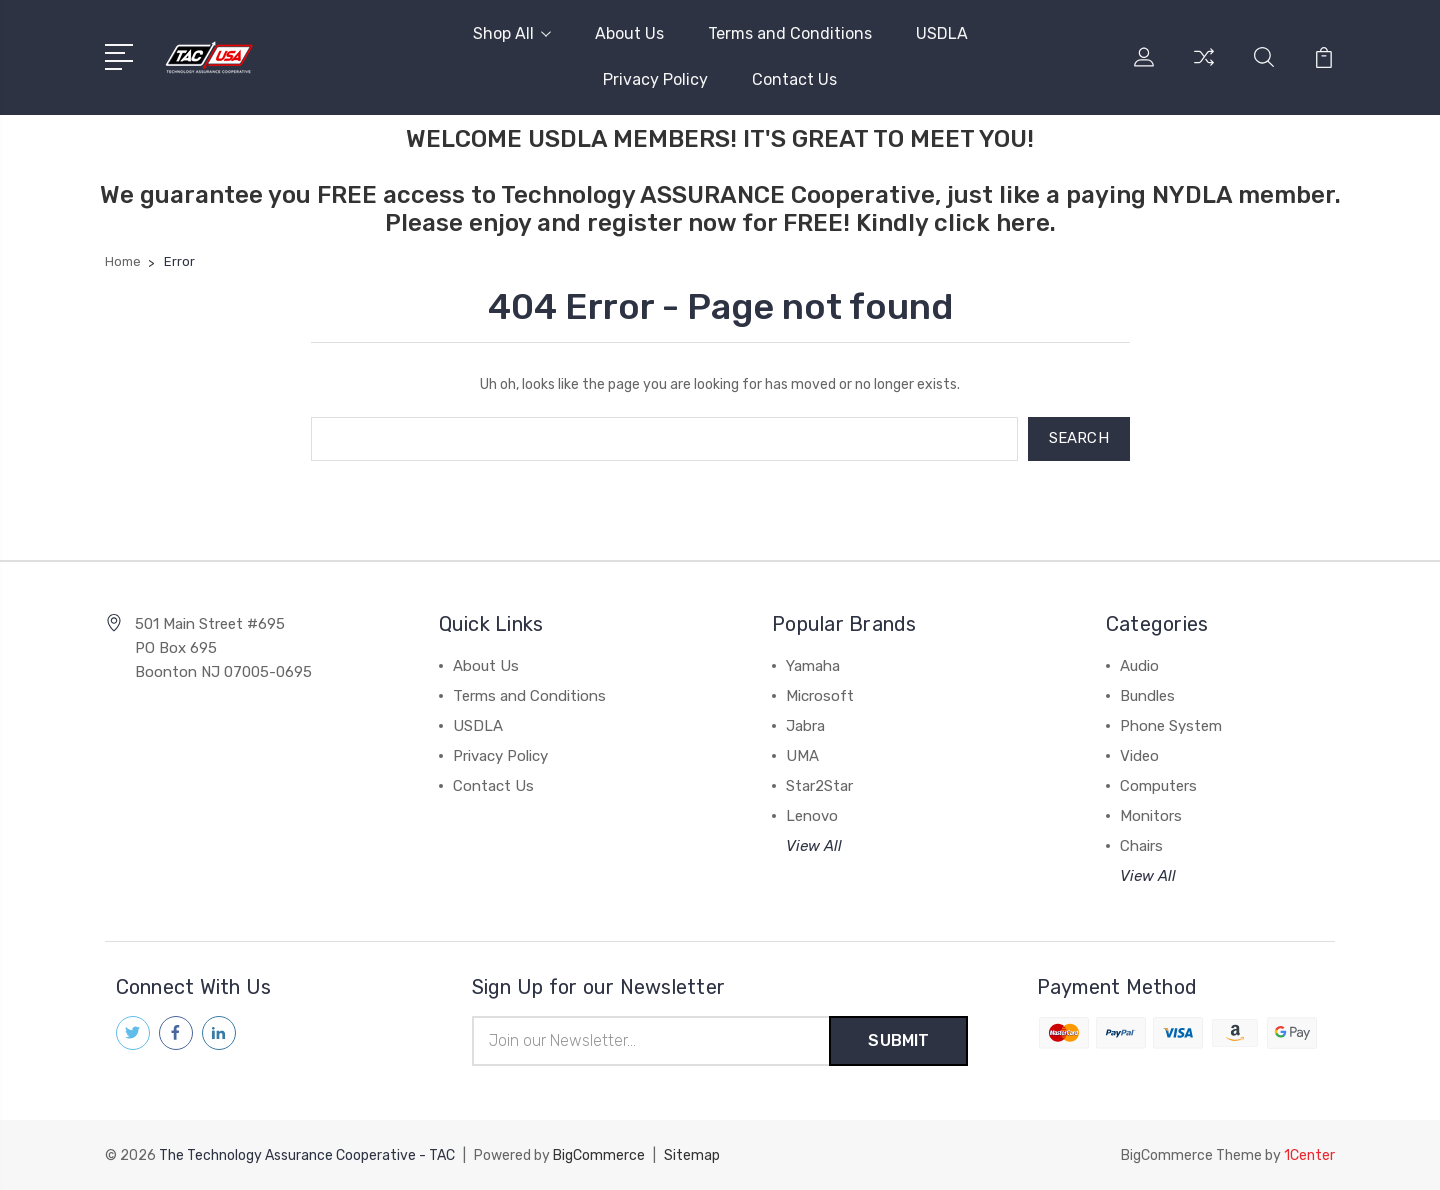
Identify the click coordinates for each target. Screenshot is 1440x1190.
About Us (629, 33)
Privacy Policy (655, 79)
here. (1026, 223)
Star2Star (819, 786)
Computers (1158, 786)
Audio (1139, 666)
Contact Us (794, 79)
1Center (1309, 1155)
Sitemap (692, 1155)
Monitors (1151, 816)
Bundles (1147, 696)
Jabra (805, 726)
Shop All (512, 33)
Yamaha (813, 666)
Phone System (1171, 726)
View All (814, 846)
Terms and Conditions (790, 33)
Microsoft (820, 696)
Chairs (1141, 846)
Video (1139, 756)
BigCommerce (599, 1155)
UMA (802, 756)
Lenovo (812, 816)
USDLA (942, 33)
